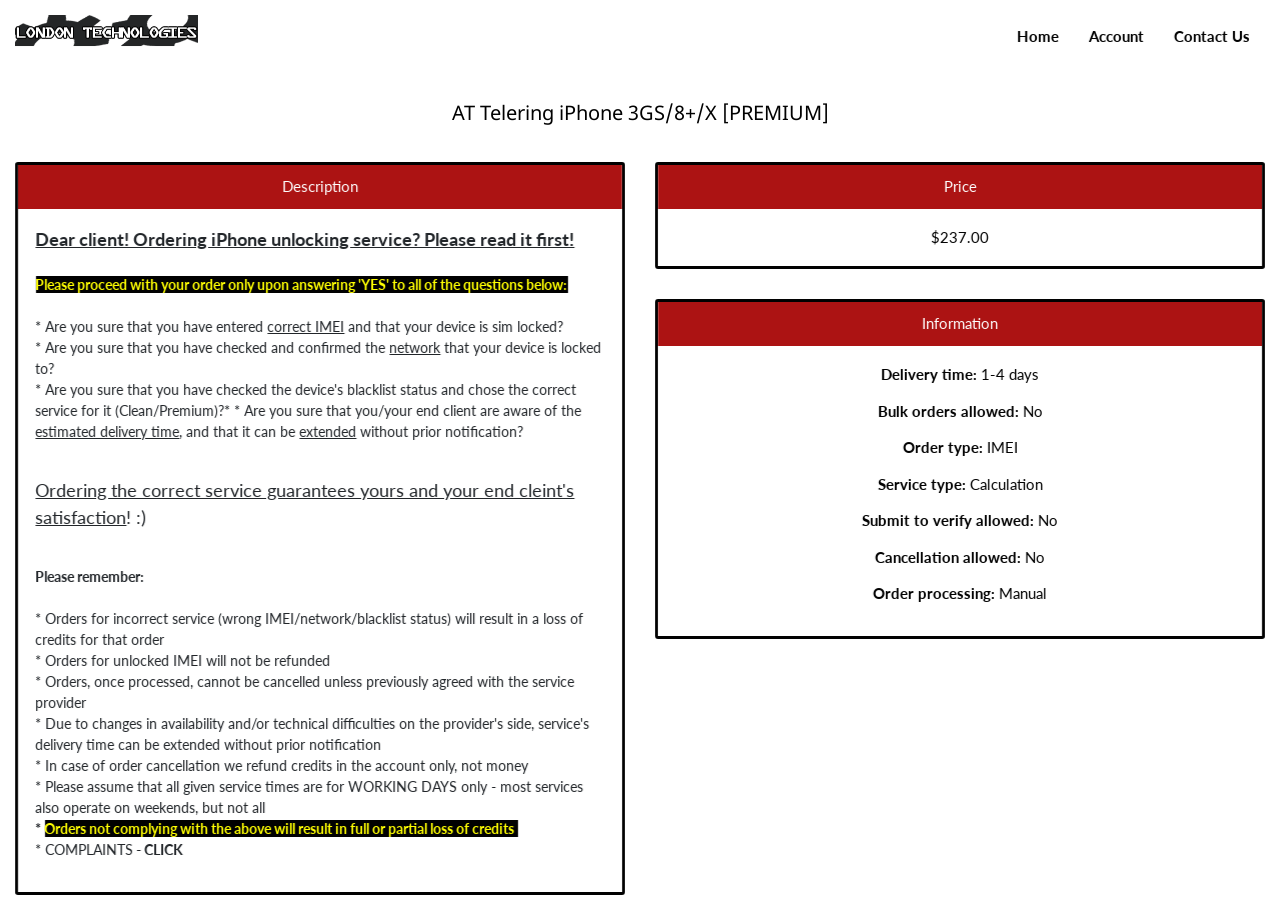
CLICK (160, 849)
